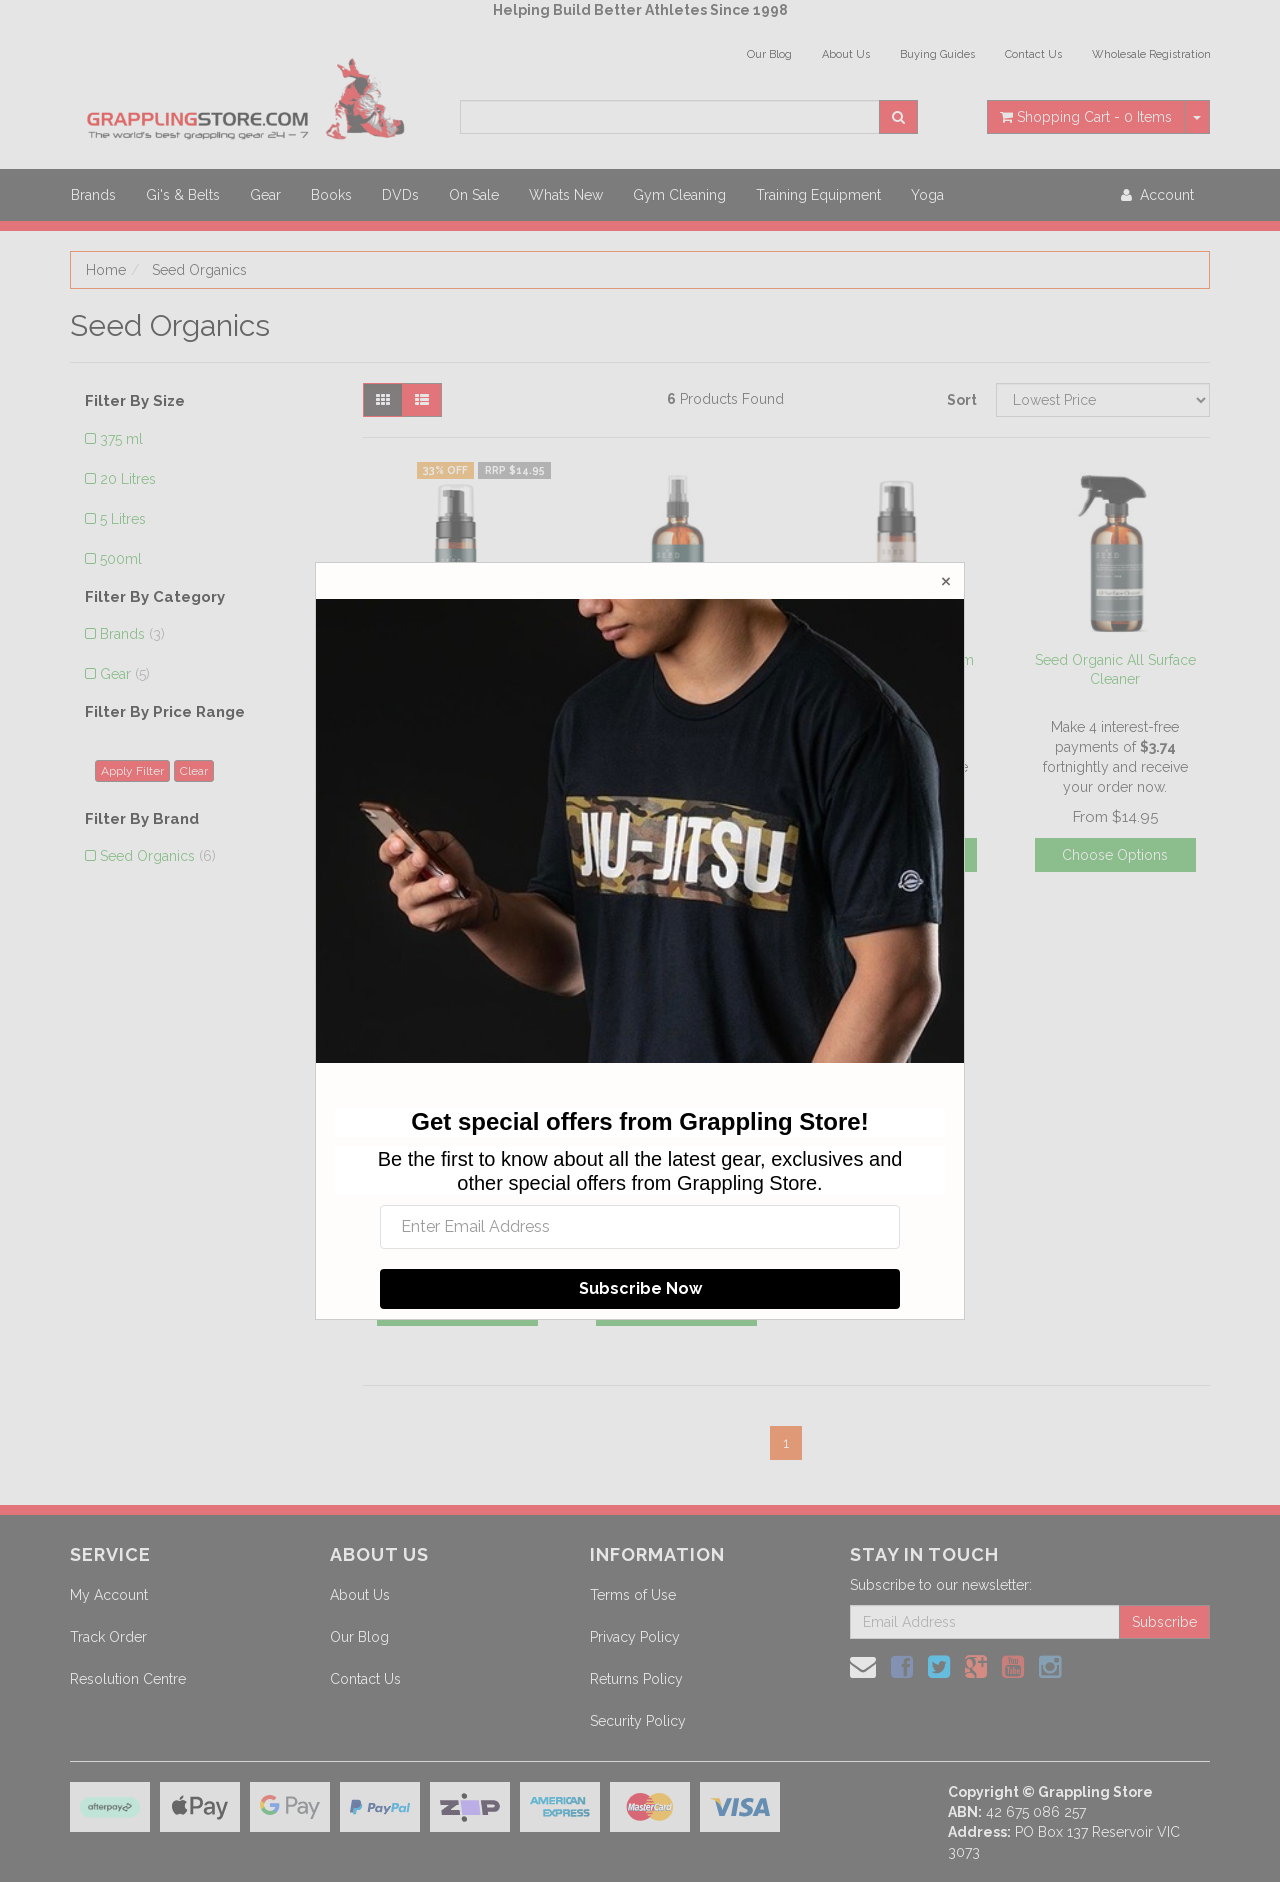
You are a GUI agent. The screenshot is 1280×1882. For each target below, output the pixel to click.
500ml (121, 559)
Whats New (566, 195)
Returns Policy (636, 1679)
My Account (109, 1595)
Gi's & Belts (183, 195)
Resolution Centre (128, 1679)
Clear (194, 771)
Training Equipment (818, 195)
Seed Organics (199, 270)
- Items (1086, 117)
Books (331, 195)
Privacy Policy (635, 1637)
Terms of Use (633, 1595)
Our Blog (769, 54)
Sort (962, 400)
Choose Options (1115, 855)
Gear (265, 195)
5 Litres (123, 519)
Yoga (927, 195)
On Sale (474, 195)
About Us (846, 54)
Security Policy (638, 1721)
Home (106, 270)
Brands (93, 195)
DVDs (400, 195)
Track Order (108, 1637)
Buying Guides (937, 54)
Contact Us (1033, 54)
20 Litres (128, 479)
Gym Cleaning (679, 195)
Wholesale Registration (1151, 54)
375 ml (121, 439)
